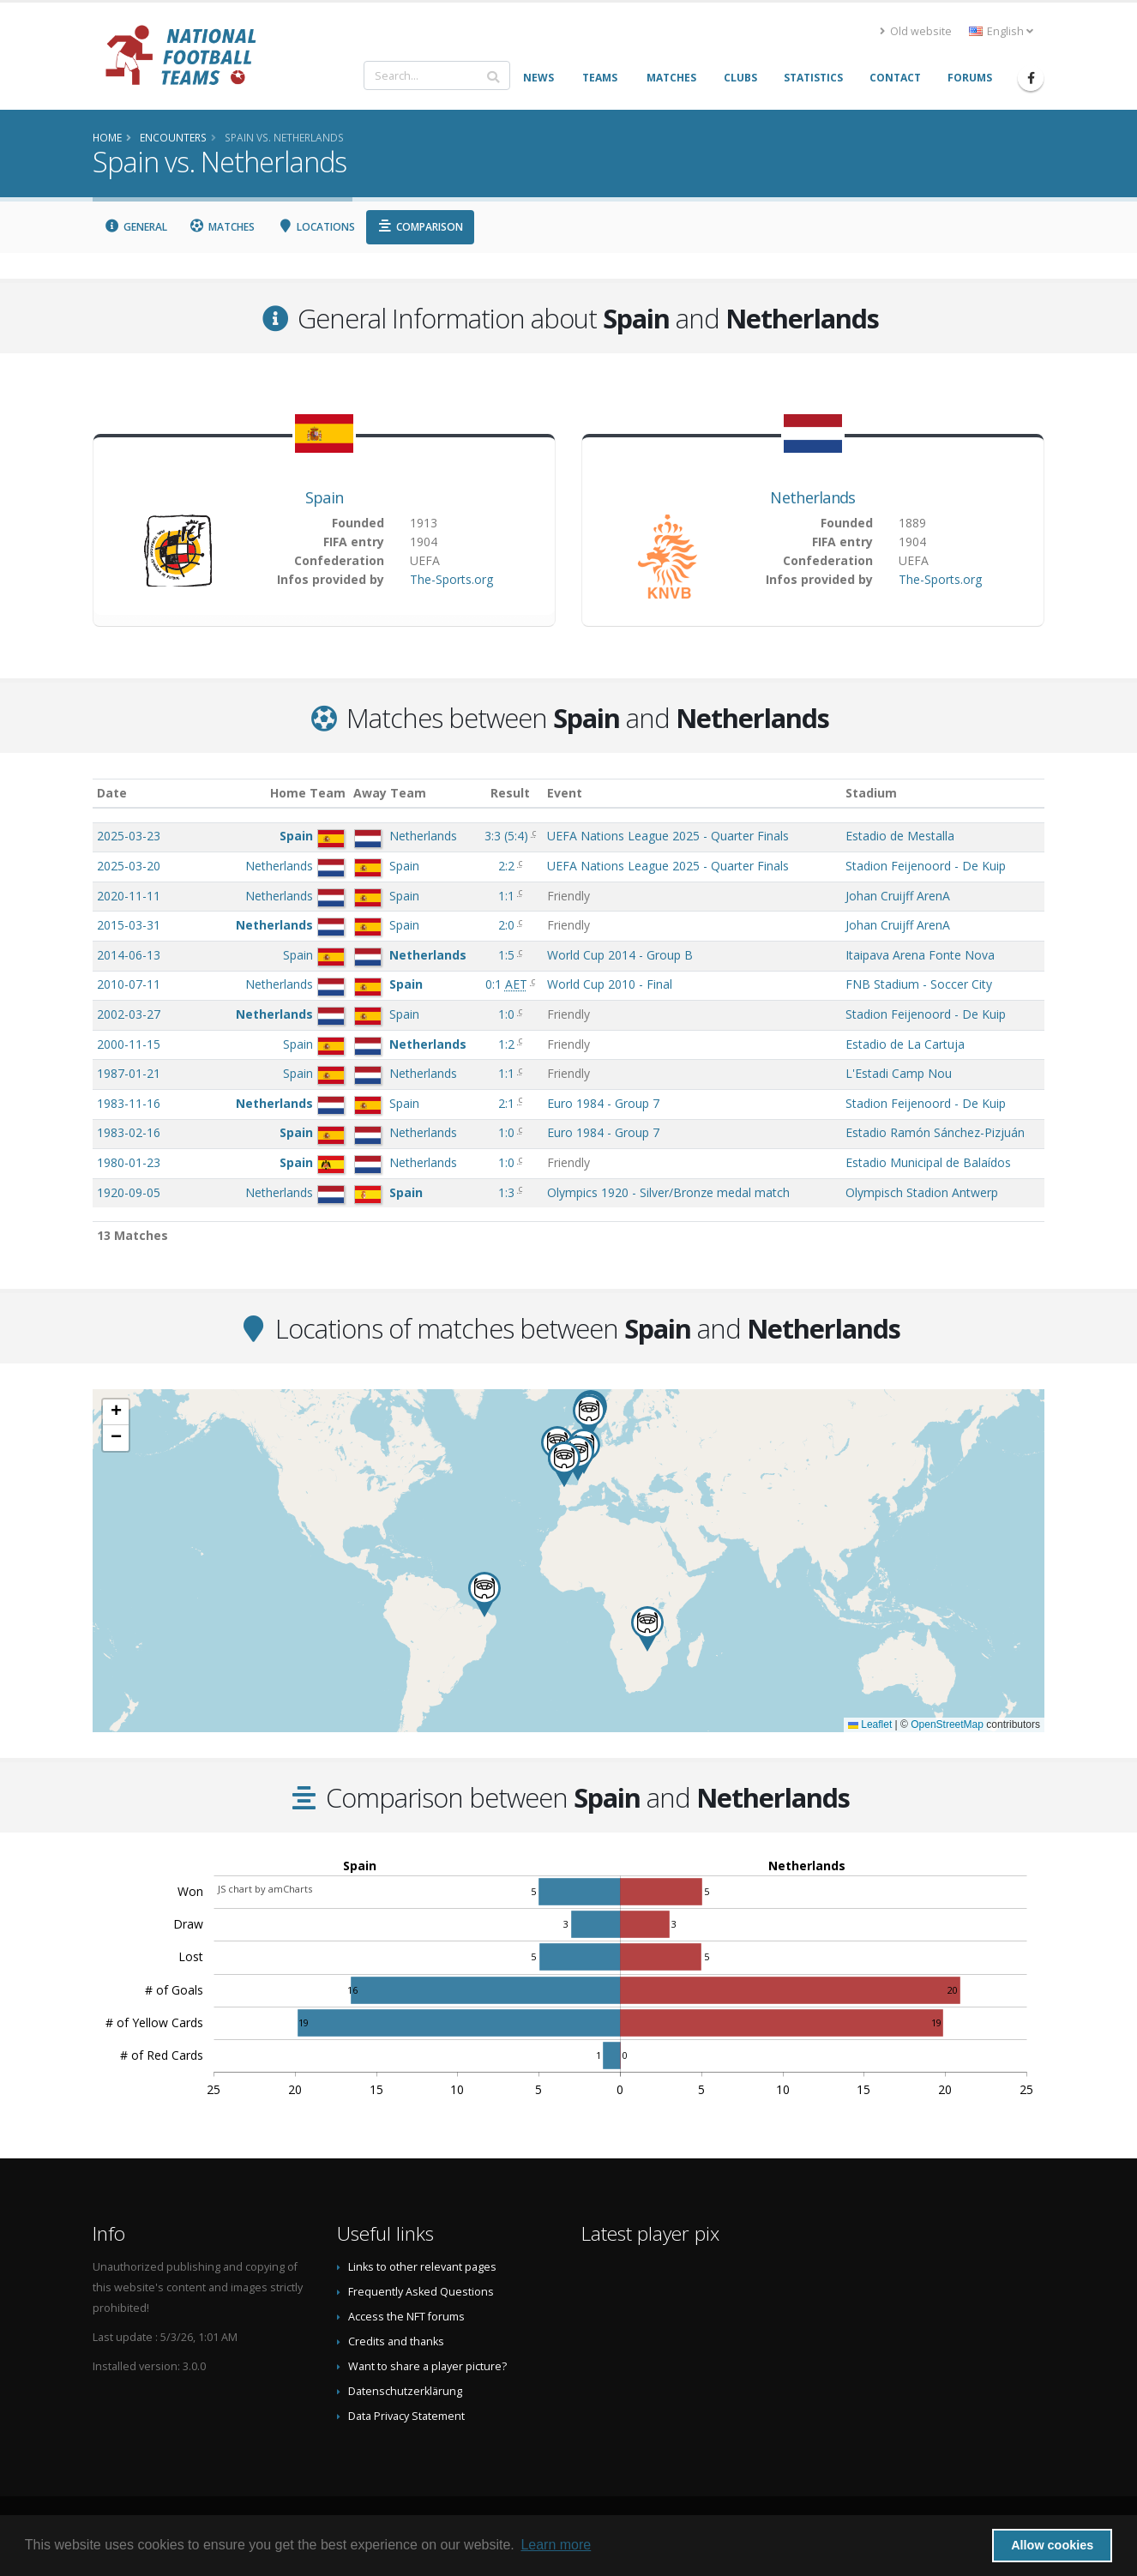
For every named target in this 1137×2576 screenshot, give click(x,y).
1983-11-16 (128, 1103)
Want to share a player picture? (427, 2366)
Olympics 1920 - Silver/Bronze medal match (668, 1192)
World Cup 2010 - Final (609, 984)
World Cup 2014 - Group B (620, 955)
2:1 (508, 1103)
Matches (223, 227)
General (135, 227)
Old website (916, 31)
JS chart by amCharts (265, 1888)
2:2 (508, 866)
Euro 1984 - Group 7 (603, 1103)
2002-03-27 (128, 1014)
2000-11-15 (128, 1044)
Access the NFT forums (406, 2316)
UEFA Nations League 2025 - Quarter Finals (668, 836)
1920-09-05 (128, 1192)
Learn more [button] (555, 2544)
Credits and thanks (396, 2341)
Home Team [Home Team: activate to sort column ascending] (308, 793)
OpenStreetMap (947, 1724)
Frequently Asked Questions (421, 2291)
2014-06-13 (128, 955)
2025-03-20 (128, 866)
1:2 (508, 1044)
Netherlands (812, 497)
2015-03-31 (128, 925)
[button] (564, 1464)
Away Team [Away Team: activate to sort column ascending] (389, 793)
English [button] (1001, 31)
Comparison (420, 227)
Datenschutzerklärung (405, 2391)
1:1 (508, 896)
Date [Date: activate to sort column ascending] (112, 793)
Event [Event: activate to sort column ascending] (564, 793)
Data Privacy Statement (406, 2416)
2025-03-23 (128, 836)
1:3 (508, 1192)
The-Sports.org (451, 579)
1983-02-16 (128, 1132)
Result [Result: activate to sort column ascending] (510, 793)
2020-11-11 (128, 896)
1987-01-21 (128, 1073)
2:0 (508, 925)
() (508, 836)
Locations (316, 227)
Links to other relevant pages (422, 2267)
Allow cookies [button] (1052, 2545)
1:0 (508, 1014)
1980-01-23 (128, 1162)
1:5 (508, 955)
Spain (324, 497)
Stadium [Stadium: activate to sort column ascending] (871, 793)
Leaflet (870, 1724)
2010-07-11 (128, 984)
